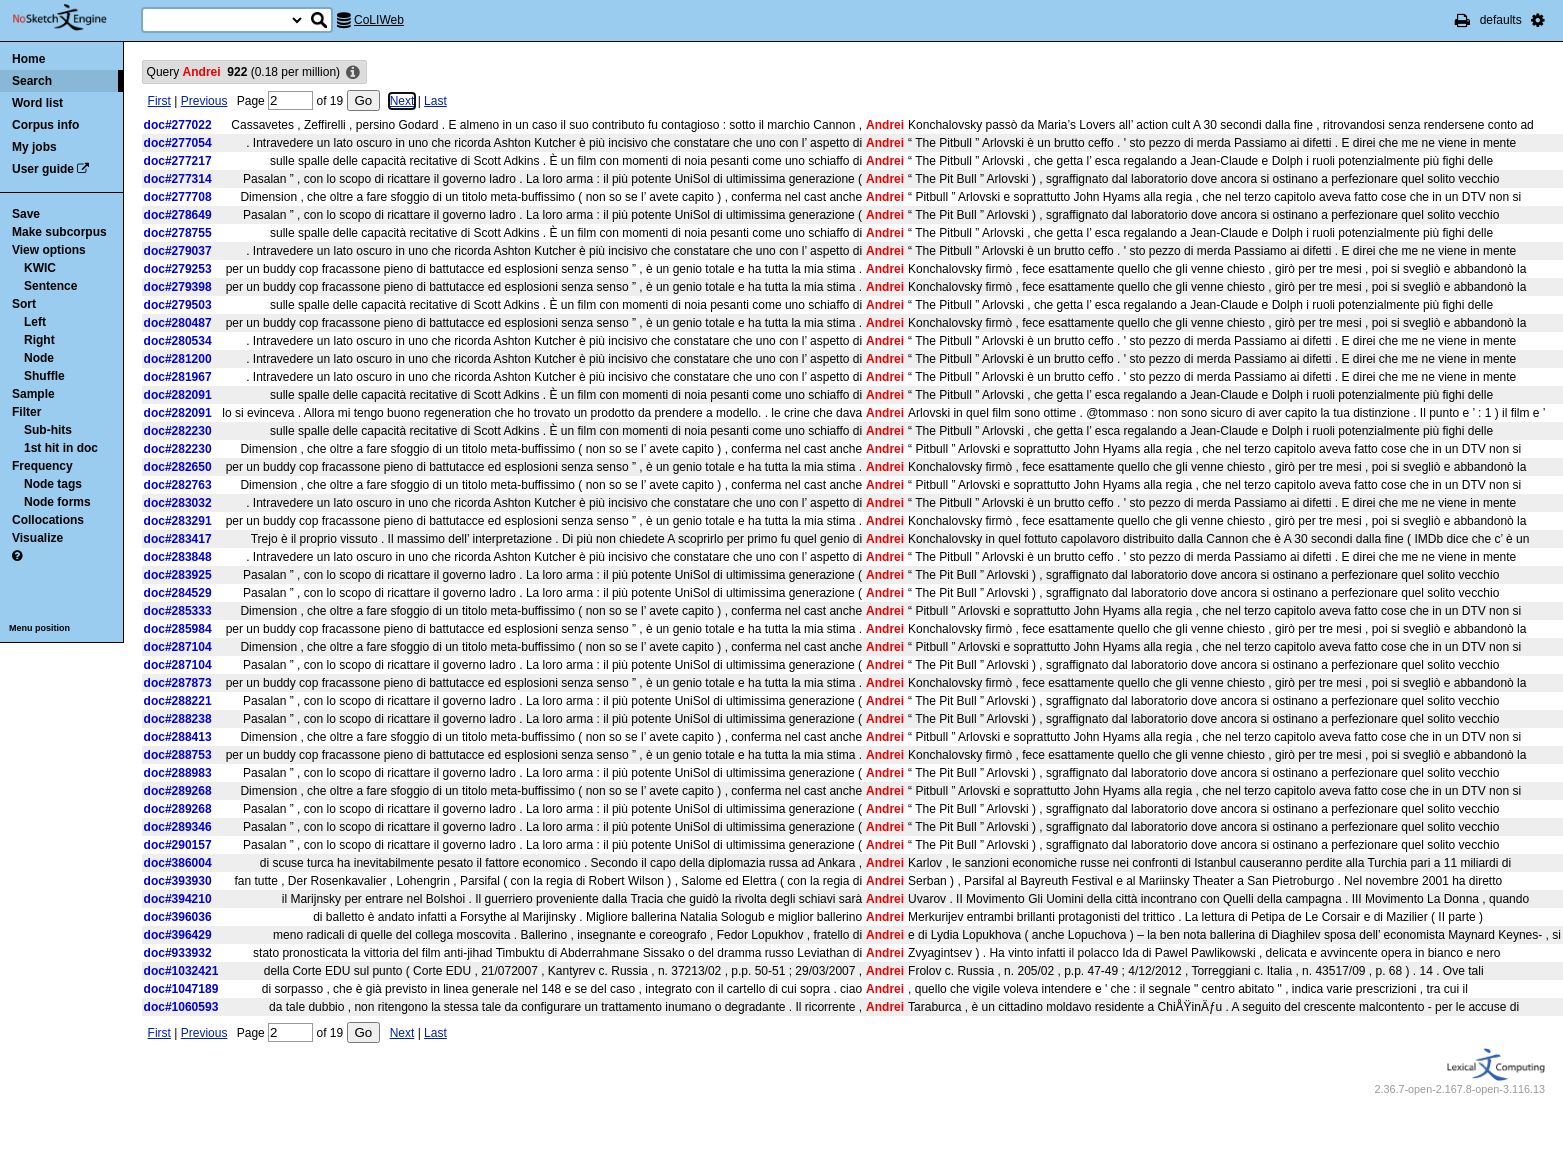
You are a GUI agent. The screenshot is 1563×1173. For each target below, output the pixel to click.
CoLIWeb (379, 20)
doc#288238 (178, 719)
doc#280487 (178, 323)
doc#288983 (178, 773)
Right (39, 340)
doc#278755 (178, 233)
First (159, 101)
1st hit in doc (61, 448)
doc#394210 (178, 899)
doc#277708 (178, 197)
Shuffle (44, 376)
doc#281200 (178, 359)
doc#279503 (178, 305)
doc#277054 (178, 143)
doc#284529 (178, 593)
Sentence (50, 286)
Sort (24, 304)
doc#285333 (178, 611)
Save (26, 214)
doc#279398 (178, 287)
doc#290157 (178, 845)
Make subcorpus (59, 232)
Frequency (42, 466)
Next (402, 101)
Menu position (39, 628)
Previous (204, 101)
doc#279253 (178, 269)
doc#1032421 (181, 971)
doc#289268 (178, 791)
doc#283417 (178, 539)
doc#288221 (178, 701)
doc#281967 (178, 377)
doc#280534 (178, 341)
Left (35, 322)
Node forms (57, 502)
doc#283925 (178, 575)
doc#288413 (178, 737)
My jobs (34, 147)
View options (49, 250)
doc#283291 (178, 521)
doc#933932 (178, 953)
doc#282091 (178, 395)
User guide (43, 169)
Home (28, 59)
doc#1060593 (181, 1007)
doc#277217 (178, 161)
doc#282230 (178, 431)
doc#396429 (178, 935)
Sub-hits (48, 430)
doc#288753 (178, 755)
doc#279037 (178, 251)
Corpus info (45, 125)
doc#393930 (178, 881)
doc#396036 (178, 917)
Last (435, 101)
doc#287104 (178, 647)
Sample (33, 394)
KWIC (40, 268)
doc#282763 (178, 485)
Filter (26, 412)
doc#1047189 (181, 989)
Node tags (53, 484)
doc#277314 (178, 179)
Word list (37, 103)
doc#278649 (178, 215)
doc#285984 (178, 629)
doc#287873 (178, 683)
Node (39, 358)
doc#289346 (178, 827)
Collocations (48, 520)
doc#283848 (178, 557)
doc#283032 (178, 503)
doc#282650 (178, 467)
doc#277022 (178, 125)
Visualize (37, 538)
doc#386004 (178, 863)
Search (32, 81)
